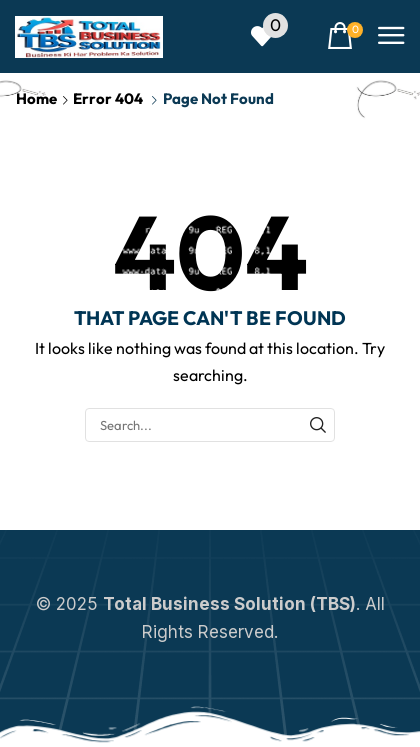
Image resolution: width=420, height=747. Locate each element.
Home (36, 98)
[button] (269, 36)
